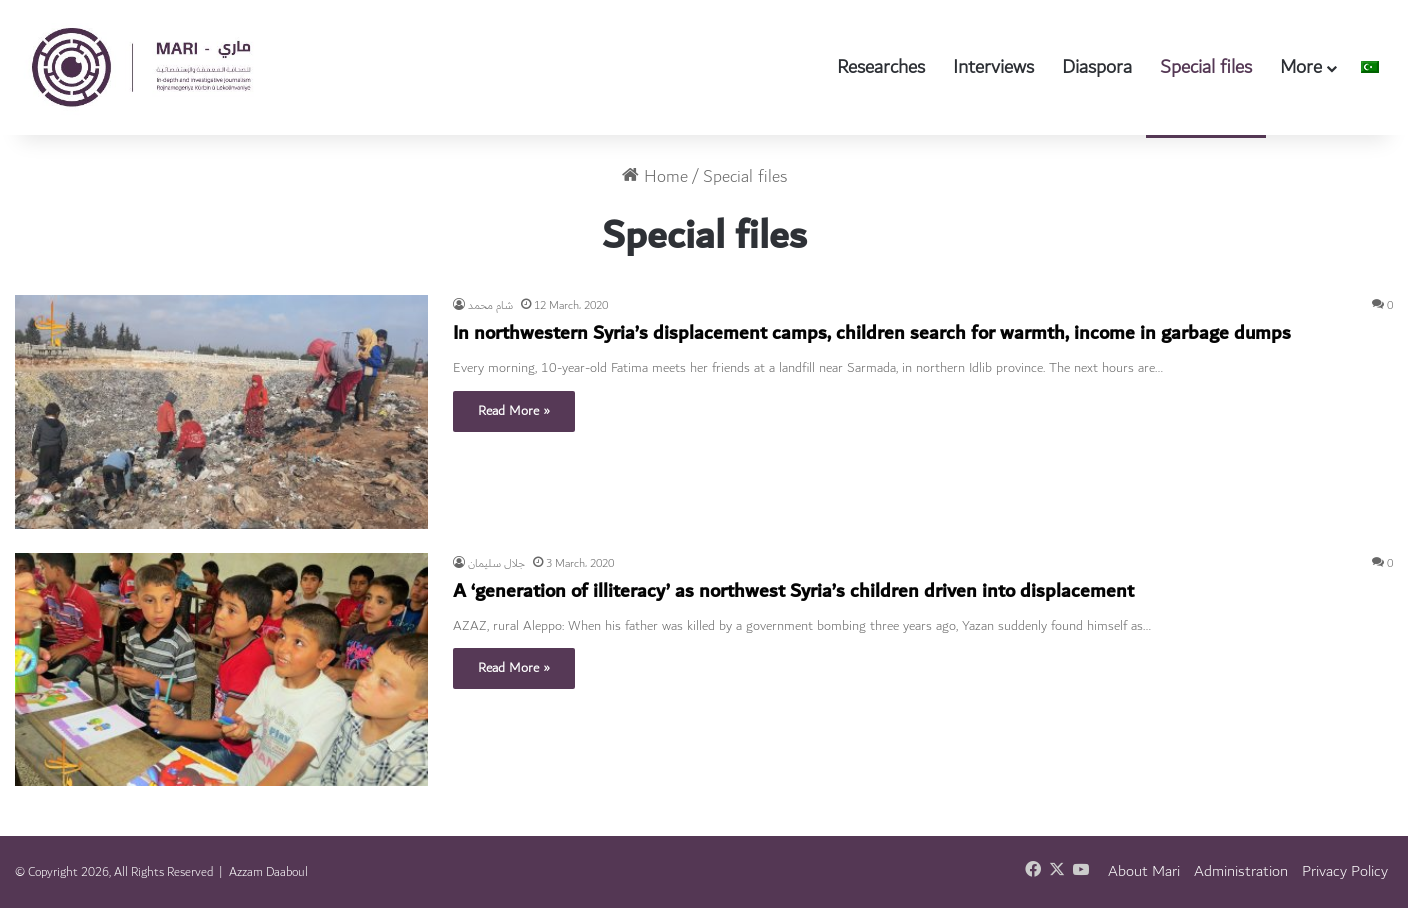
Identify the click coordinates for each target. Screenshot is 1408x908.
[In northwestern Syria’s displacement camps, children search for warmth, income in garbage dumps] (221, 411)
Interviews (993, 67)
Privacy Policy (1345, 871)
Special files (1206, 67)
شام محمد (490, 305)
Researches (881, 67)
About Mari (1144, 871)
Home (655, 177)
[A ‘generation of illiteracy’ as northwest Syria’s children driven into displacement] (221, 669)
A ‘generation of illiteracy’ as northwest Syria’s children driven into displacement (793, 591)
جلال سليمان (496, 563)
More (1301, 67)
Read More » (514, 411)
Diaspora (1097, 67)
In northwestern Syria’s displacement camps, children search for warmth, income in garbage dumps (872, 333)
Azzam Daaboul (268, 872)
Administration (1241, 871)
